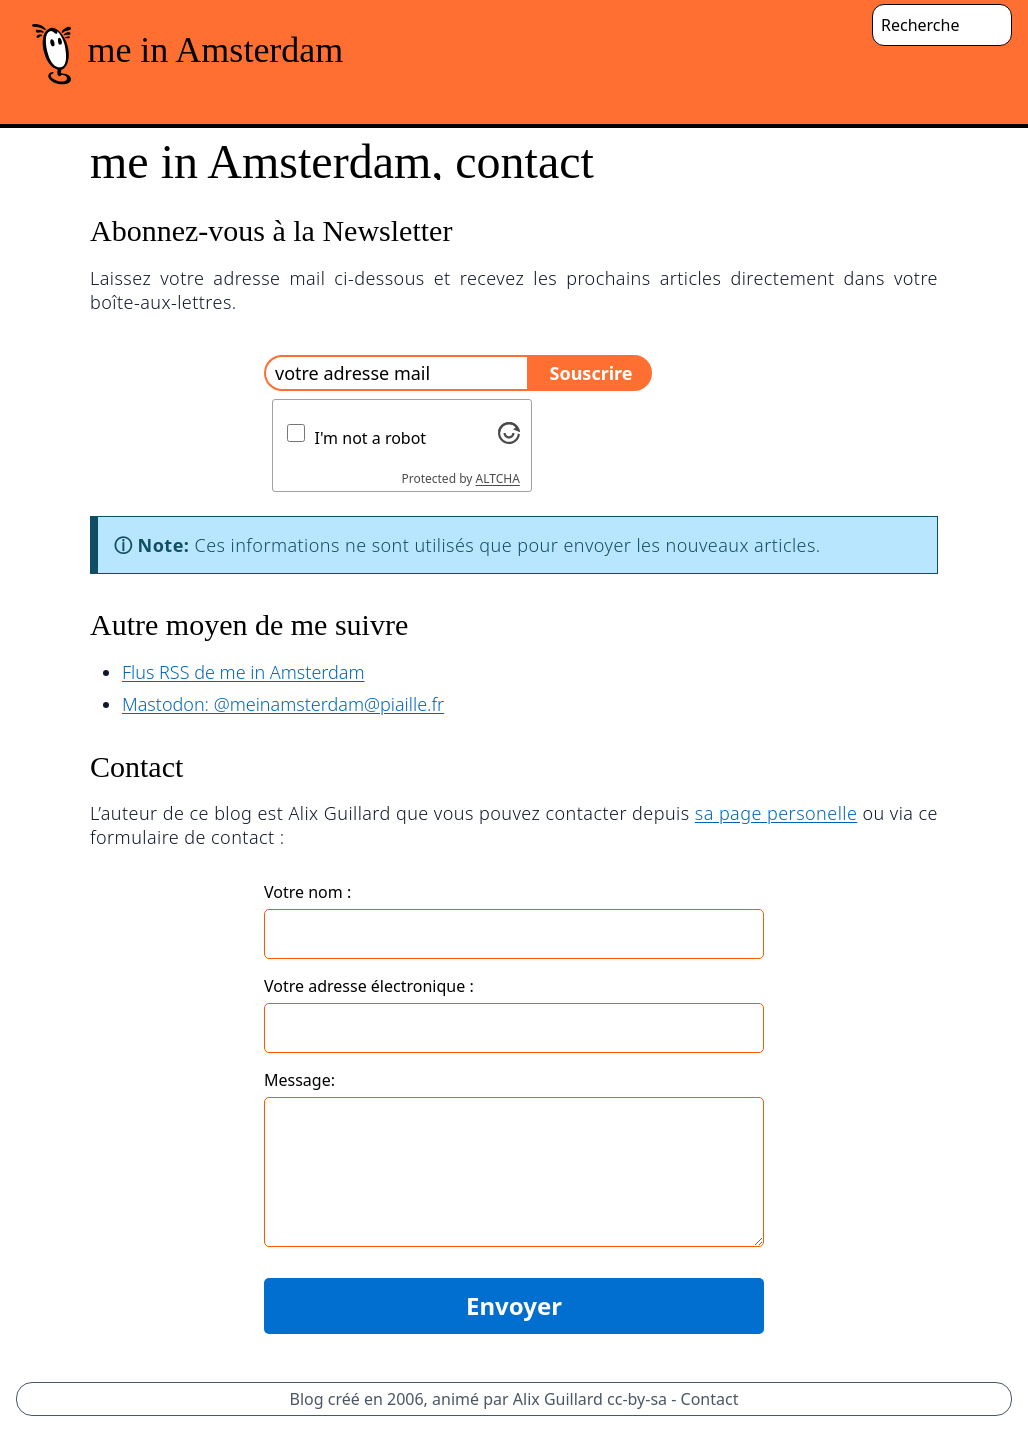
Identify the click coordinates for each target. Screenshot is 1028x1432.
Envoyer (514, 1305)
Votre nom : (307, 892)
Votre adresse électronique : (369, 986)
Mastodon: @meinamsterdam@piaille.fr (283, 704)
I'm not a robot (371, 438)
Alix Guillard (558, 1399)
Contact (710, 1399)
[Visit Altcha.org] (509, 433)
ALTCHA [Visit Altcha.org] (498, 478)
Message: (299, 1080)
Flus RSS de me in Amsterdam (243, 672)
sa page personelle (776, 813)
